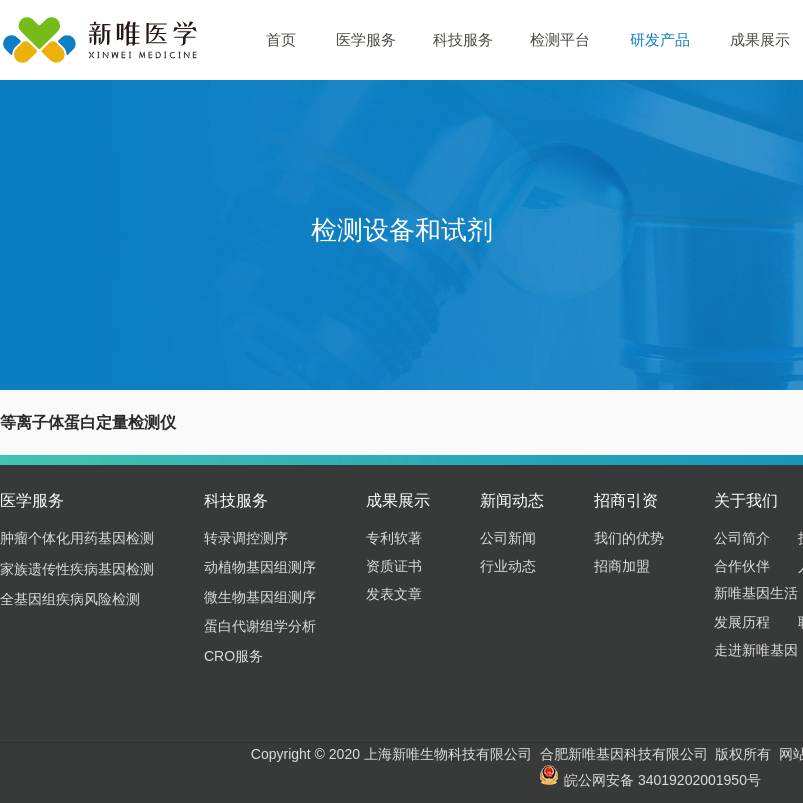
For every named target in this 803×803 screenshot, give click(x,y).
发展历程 (742, 622)
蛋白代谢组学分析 (260, 626)
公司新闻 (508, 538)
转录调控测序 (246, 538)
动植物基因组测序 (260, 567)
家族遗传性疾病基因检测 (77, 569)
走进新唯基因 (756, 650)
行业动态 (508, 566)
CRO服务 (233, 656)
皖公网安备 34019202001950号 (650, 780)
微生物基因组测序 (260, 597)
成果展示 (398, 500)
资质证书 (394, 566)
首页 (281, 39)
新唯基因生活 (756, 593)
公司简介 (742, 538)
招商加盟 (622, 566)
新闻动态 (512, 500)
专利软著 (394, 538)
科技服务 (463, 39)
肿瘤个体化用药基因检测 (77, 538)
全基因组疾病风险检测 (70, 599)
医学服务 (366, 39)
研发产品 (660, 39)
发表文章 (394, 594)
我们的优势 (629, 538)
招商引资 (626, 500)
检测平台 (560, 39)
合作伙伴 (742, 566)
